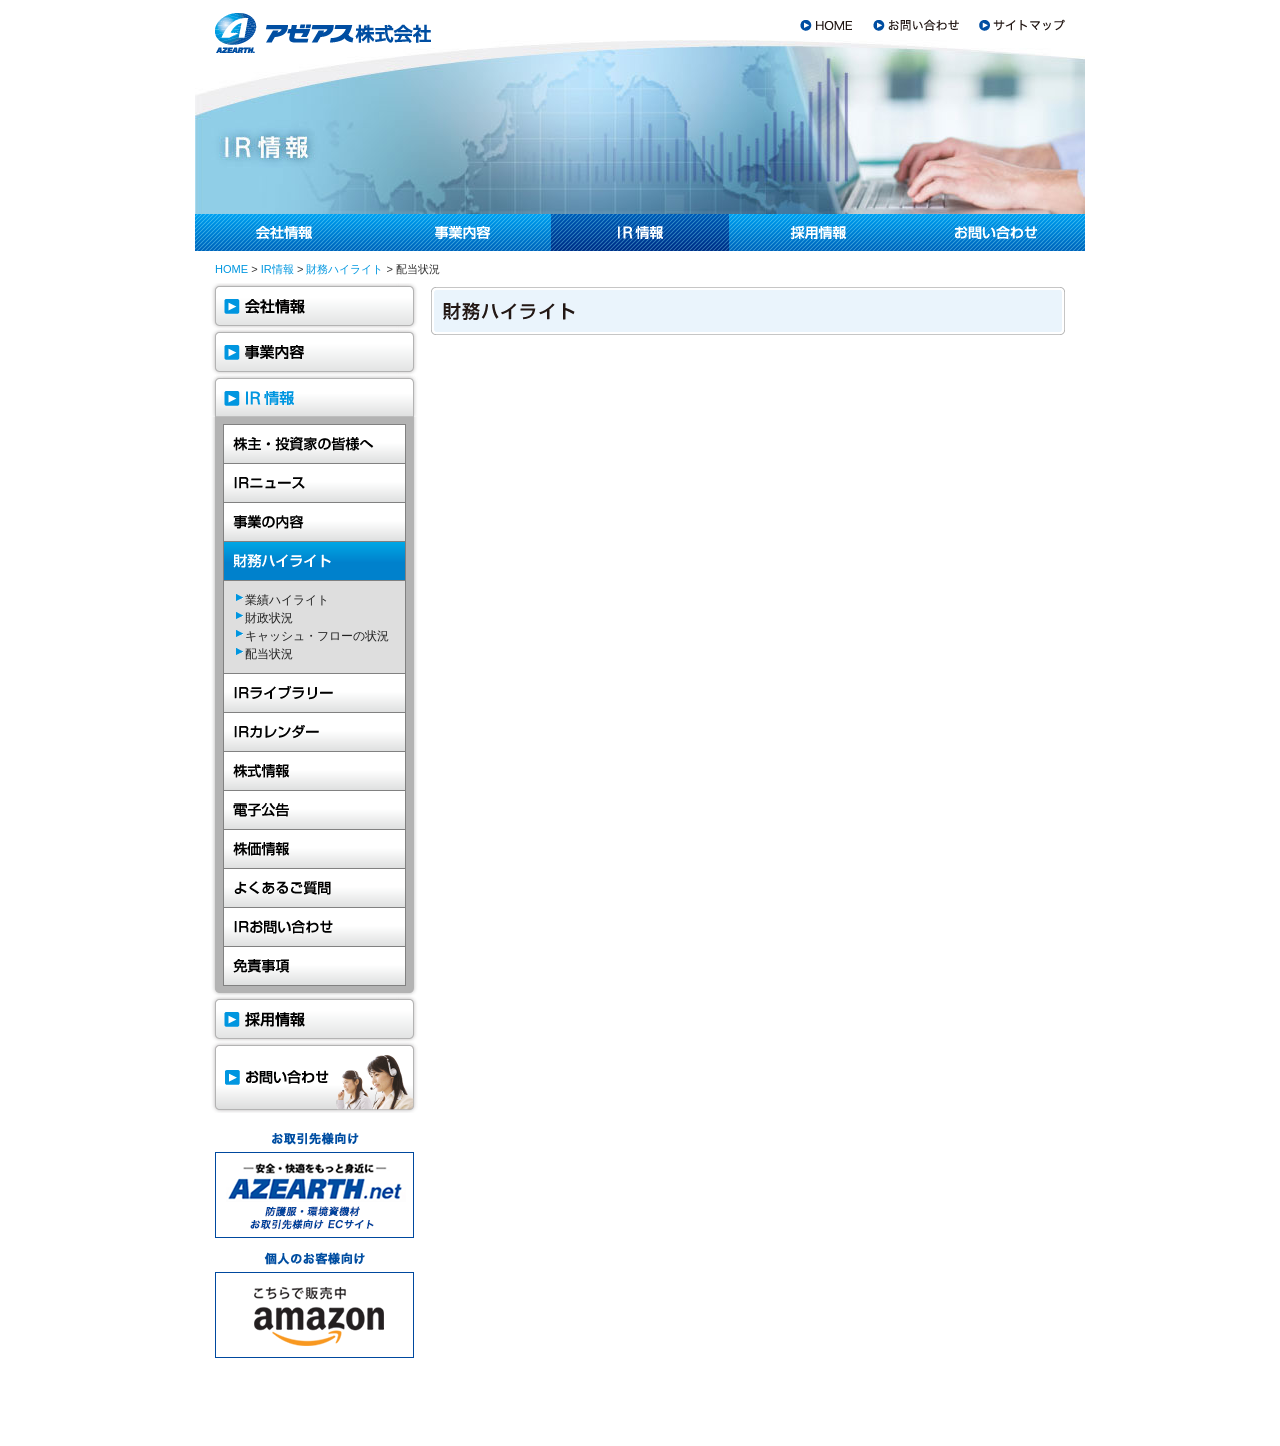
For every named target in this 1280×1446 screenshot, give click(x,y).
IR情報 (277, 269)
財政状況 (269, 618)
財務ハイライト (344, 269)
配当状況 (269, 654)
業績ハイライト (287, 600)
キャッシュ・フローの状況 (317, 636)
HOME (231, 269)
